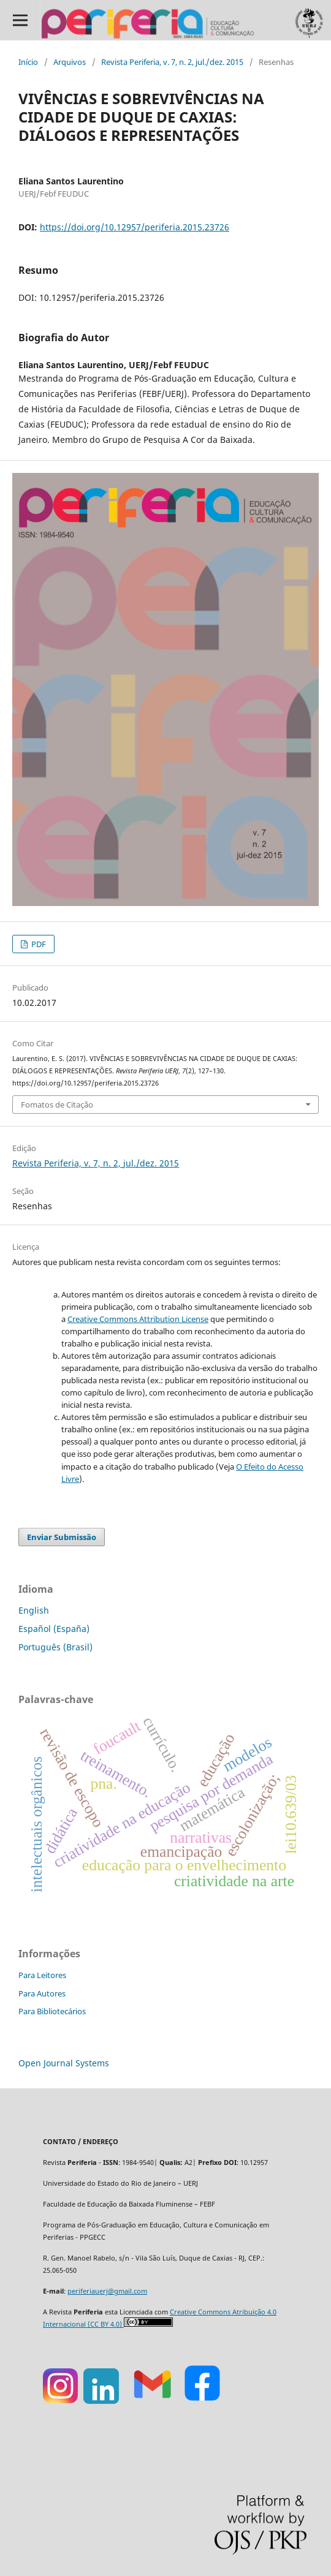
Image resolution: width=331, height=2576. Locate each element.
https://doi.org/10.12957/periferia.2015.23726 (134, 227)
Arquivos (69, 61)
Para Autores (42, 1993)
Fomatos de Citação (57, 1104)
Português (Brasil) (55, 1647)
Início (28, 61)
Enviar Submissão (61, 1537)
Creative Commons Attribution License (137, 1318)
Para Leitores (42, 1975)
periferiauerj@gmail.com (107, 2291)
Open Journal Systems (63, 2063)
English (33, 1610)
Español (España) (53, 1628)
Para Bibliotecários (52, 2011)
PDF (37, 944)
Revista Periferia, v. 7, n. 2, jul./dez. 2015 (172, 61)
